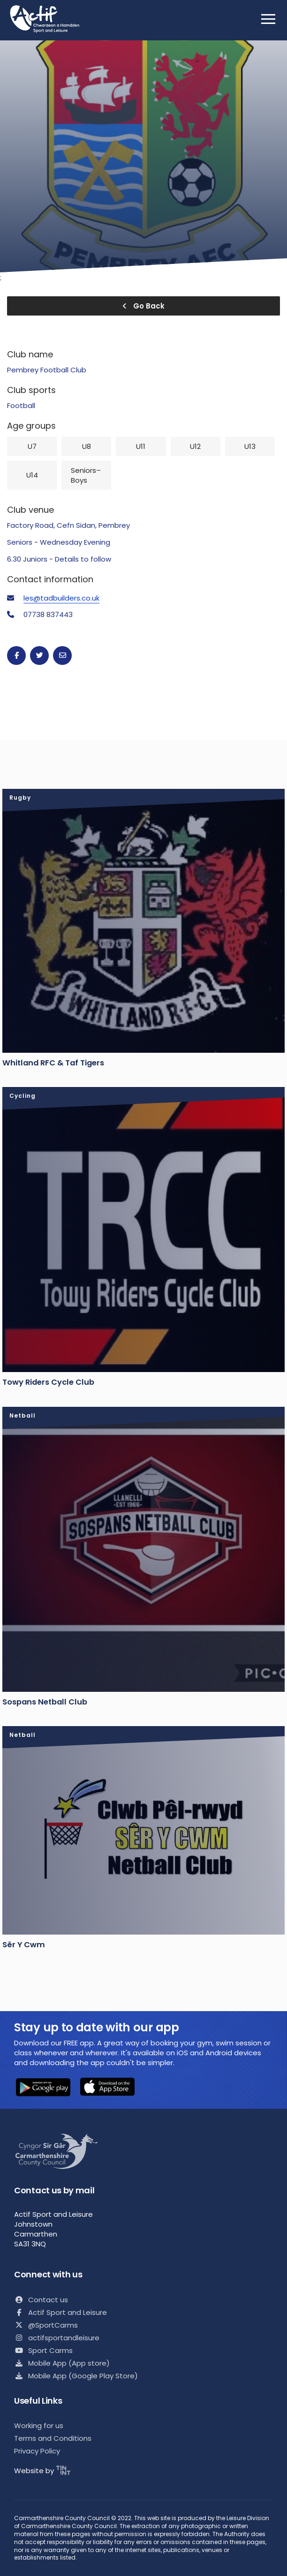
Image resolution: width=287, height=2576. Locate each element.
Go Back (143, 306)
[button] (43, 2088)
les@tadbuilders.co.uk (61, 598)
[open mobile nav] (268, 19)
